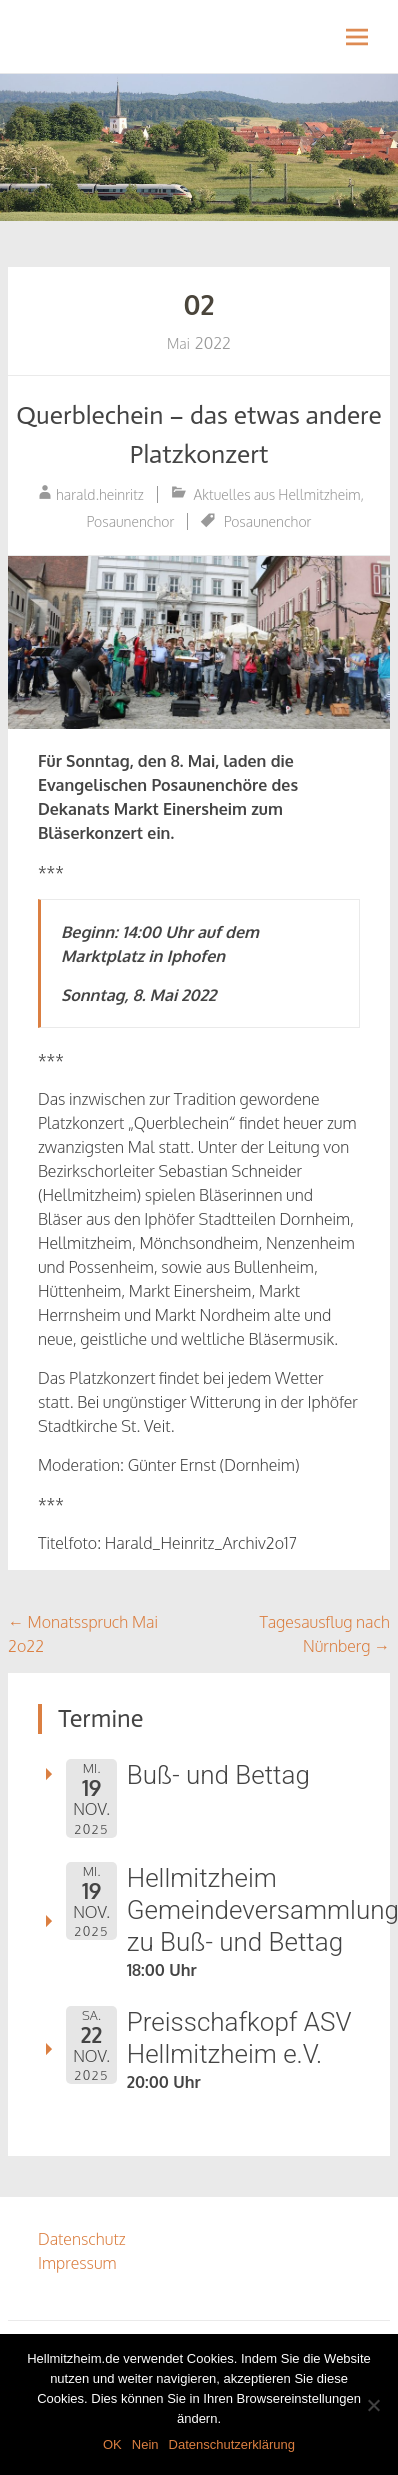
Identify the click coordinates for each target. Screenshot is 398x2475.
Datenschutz (82, 2239)
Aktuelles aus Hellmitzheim (277, 494)
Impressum (77, 2263)
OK (112, 2444)
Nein (145, 2444)
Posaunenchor (131, 521)
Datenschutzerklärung (232, 2444)
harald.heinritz (100, 494)
